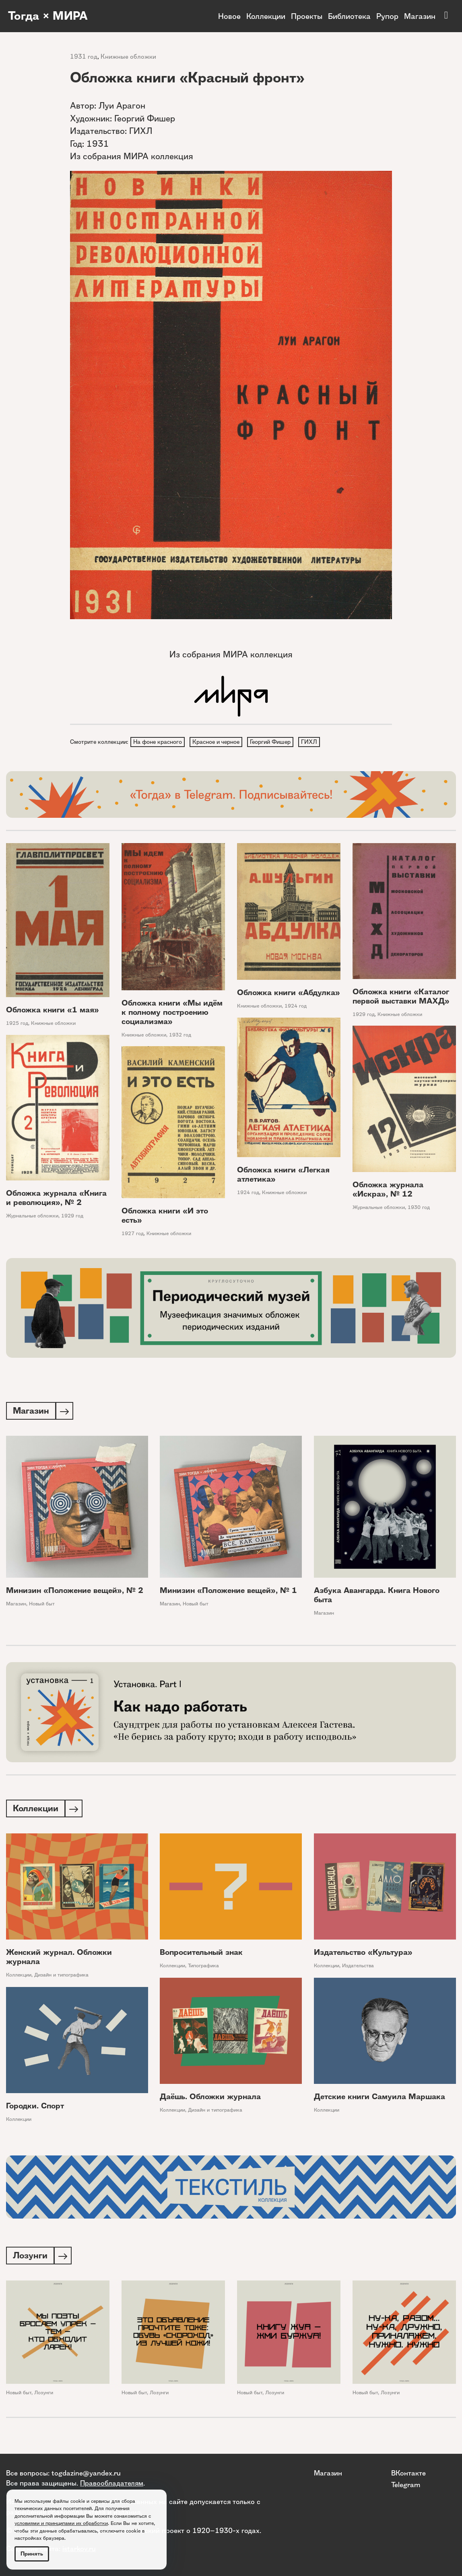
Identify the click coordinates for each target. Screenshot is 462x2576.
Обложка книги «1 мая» (52, 1011)
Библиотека (349, 16)
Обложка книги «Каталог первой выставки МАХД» (401, 997)
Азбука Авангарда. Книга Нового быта (376, 1597)
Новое (229, 16)
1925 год (17, 1024)
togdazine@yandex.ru (86, 2472)
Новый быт (42, 1605)
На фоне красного (158, 742)
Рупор (387, 16)
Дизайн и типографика (61, 1977)
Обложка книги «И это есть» (165, 1217)
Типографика (203, 1968)
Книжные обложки (128, 56)
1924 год (296, 1007)
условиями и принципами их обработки (61, 2523)
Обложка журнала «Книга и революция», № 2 (56, 1198)
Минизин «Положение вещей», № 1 (228, 1592)
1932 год (180, 1035)
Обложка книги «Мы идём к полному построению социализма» (172, 1013)
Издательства (358, 1968)
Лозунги (43, 2396)
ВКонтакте (408, 2472)
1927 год (133, 1234)
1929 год (364, 1015)
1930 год (419, 1208)
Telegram (405, 2484)
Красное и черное (217, 742)
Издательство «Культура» (363, 1955)
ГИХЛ (312, 742)
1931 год (83, 56)
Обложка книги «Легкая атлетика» (283, 1176)
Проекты (306, 16)
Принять (32, 2554)
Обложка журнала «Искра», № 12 (388, 1190)
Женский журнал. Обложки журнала (59, 1960)
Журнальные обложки (379, 1208)
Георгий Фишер (272, 742)
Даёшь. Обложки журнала (210, 2099)
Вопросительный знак (201, 1955)
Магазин (419, 16)
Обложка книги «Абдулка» (288, 993)
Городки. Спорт (35, 2108)
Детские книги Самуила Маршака (379, 2099)
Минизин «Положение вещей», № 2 (74, 1592)
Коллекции (265, 16)
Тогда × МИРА (49, 16)
